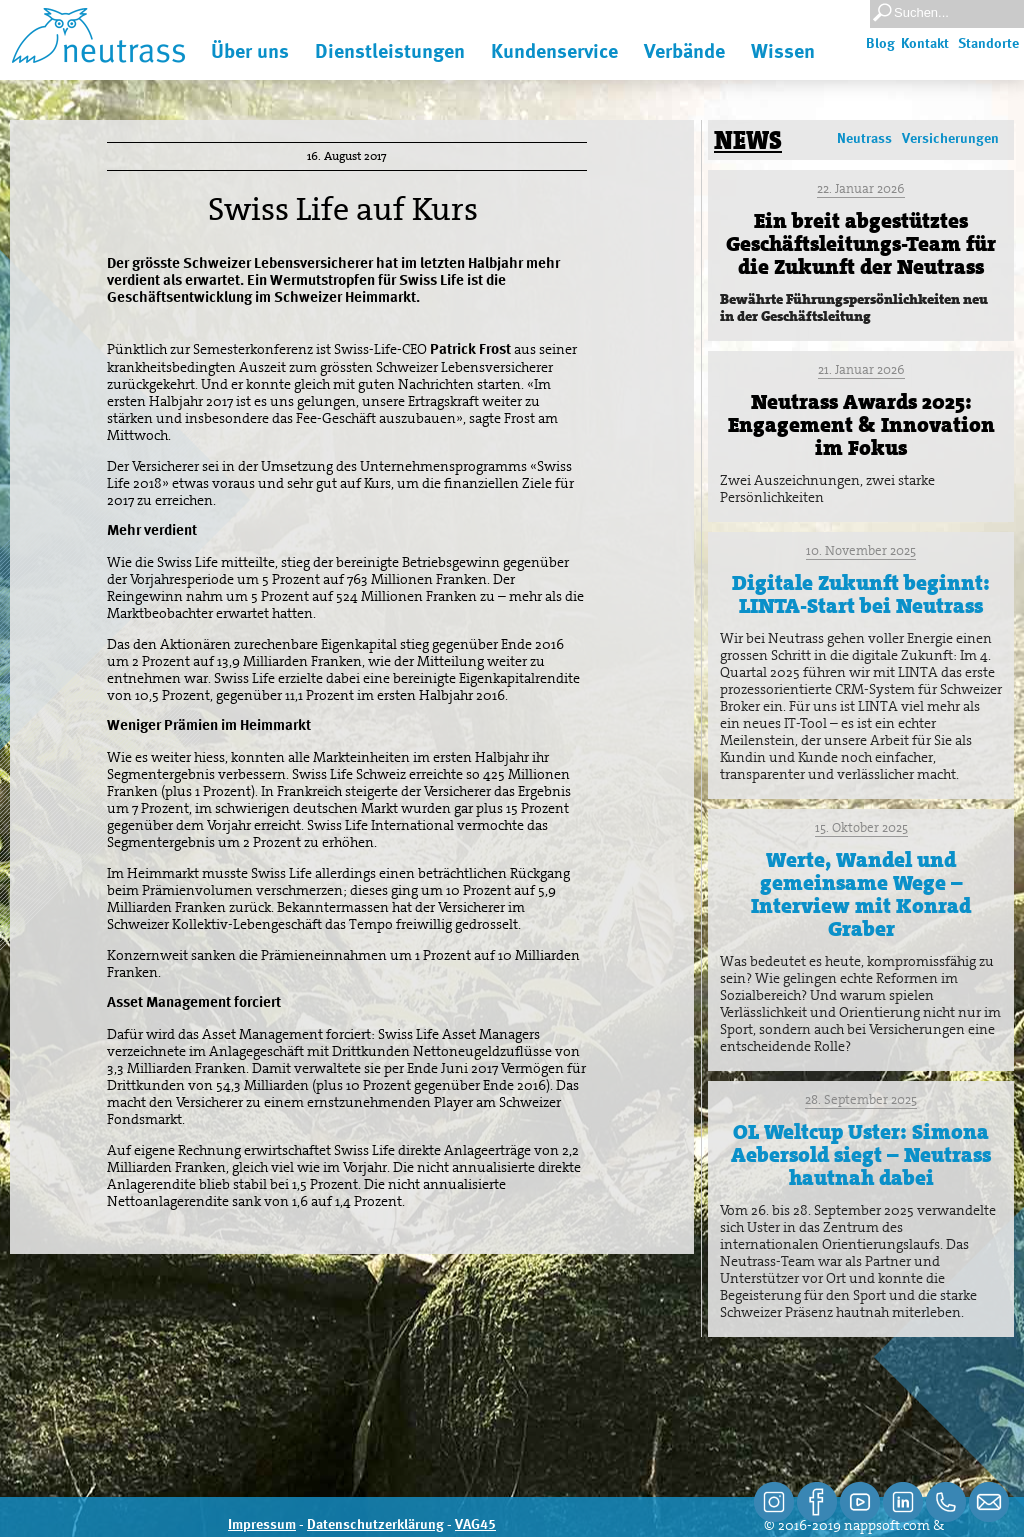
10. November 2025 (861, 550)
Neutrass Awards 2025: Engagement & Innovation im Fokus (861, 425)
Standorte (988, 44)
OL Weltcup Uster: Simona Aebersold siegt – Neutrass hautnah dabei (861, 1155)
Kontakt (925, 44)
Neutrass (864, 139)
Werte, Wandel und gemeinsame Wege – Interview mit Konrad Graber (861, 894)
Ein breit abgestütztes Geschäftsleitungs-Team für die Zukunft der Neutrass (861, 244)
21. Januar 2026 (861, 369)
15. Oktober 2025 (861, 827)
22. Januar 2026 (861, 188)
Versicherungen (950, 139)
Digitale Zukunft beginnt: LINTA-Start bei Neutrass (861, 594)
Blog (880, 44)
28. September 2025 (861, 1099)
